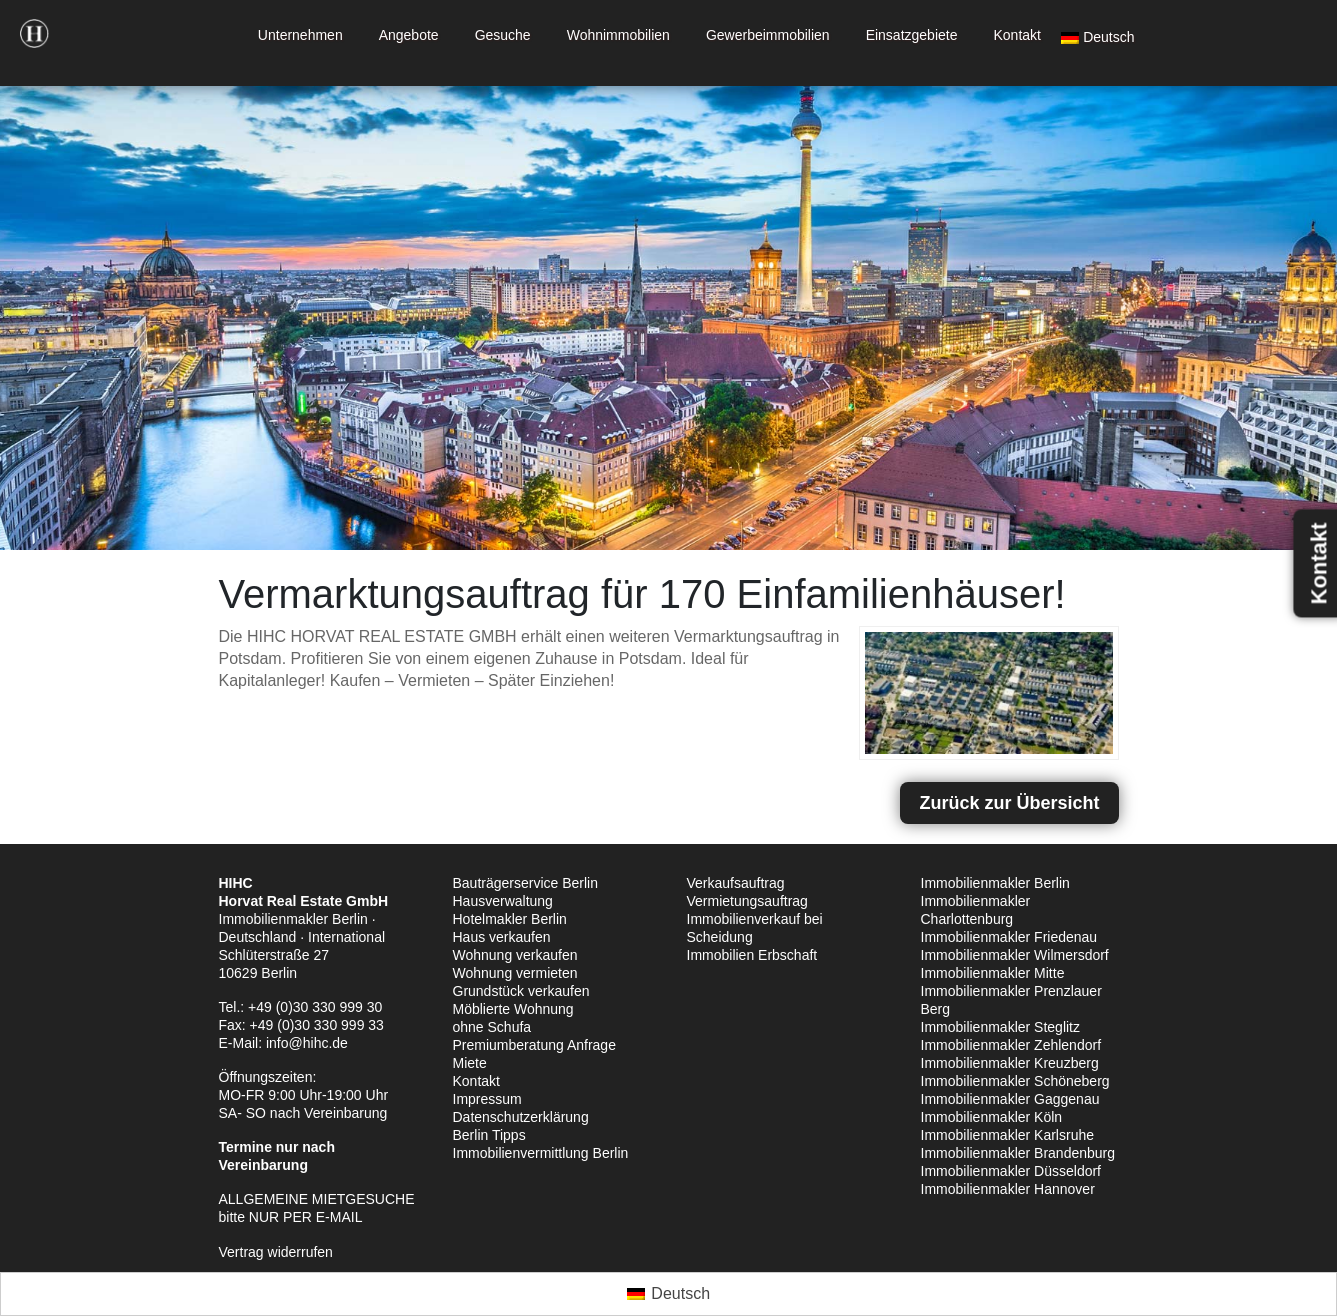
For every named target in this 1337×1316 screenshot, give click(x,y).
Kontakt (1016, 35)
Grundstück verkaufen (521, 991)
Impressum (487, 1099)
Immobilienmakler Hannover (1008, 1189)
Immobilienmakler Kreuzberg (1010, 1063)
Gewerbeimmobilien (768, 35)
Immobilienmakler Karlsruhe (1008, 1135)
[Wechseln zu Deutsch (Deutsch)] (668, 1294)
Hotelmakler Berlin (510, 919)
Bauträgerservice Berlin (526, 883)
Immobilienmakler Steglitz (1001, 1027)
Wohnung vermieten (515, 973)
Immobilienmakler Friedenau (1009, 937)
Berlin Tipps (489, 1135)
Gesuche (503, 35)
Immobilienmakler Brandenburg (1018, 1153)
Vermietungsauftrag (747, 901)
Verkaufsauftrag (736, 883)
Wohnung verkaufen (515, 955)
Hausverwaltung (503, 901)
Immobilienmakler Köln (992, 1117)
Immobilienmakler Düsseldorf (1011, 1171)
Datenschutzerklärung (521, 1117)
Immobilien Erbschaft (752, 955)
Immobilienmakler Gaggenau (1010, 1099)
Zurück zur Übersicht (1009, 803)
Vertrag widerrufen (276, 1252)
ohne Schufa (492, 1027)
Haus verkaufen (502, 937)
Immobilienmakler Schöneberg (1015, 1081)
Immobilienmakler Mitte (993, 973)
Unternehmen (300, 35)
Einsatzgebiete (912, 35)
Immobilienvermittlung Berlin (541, 1153)
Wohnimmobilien (618, 35)
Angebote (409, 35)
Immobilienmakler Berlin (995, 883)
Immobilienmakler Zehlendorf (1011, 1045)
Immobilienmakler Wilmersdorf (1015, 955)
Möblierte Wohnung (513, 1009)
